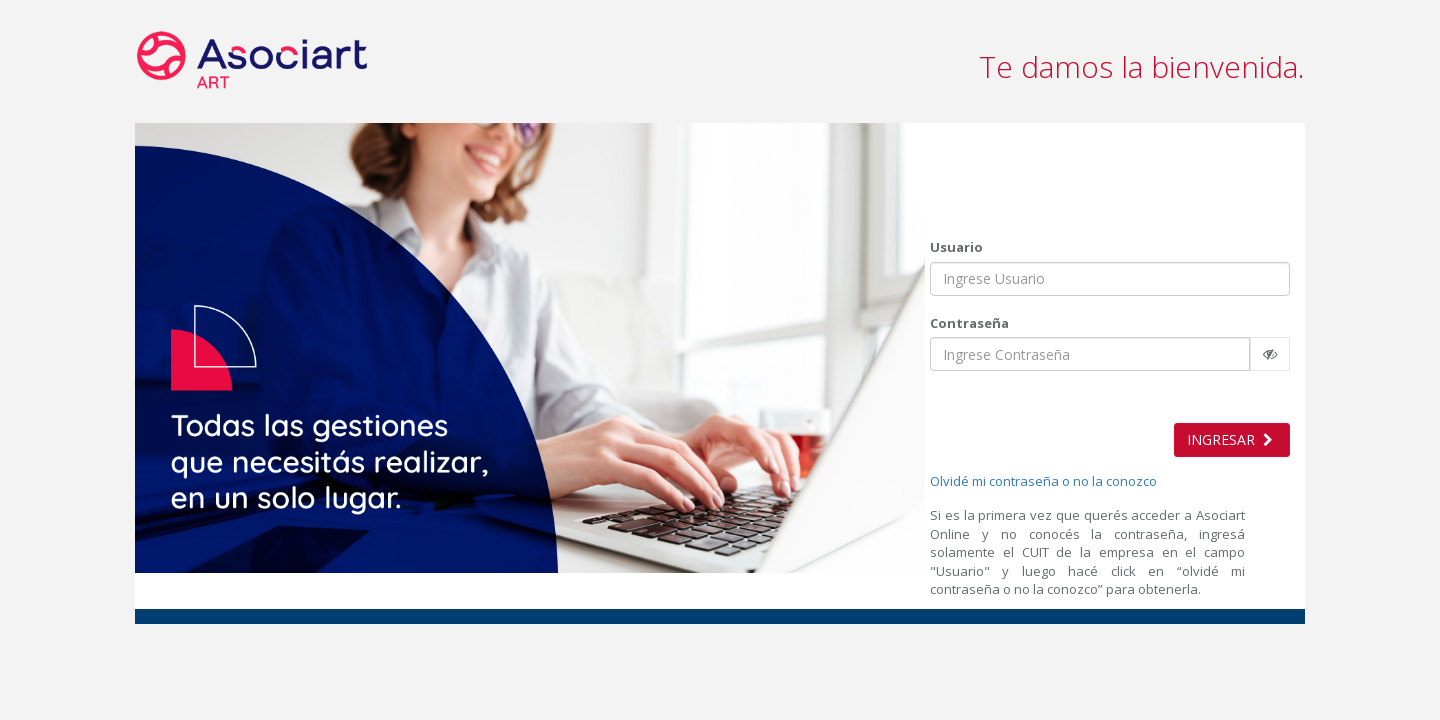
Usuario (956, 247)
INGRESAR (1232, 439)
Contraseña (969, 322)
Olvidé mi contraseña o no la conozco (1043, 481)
